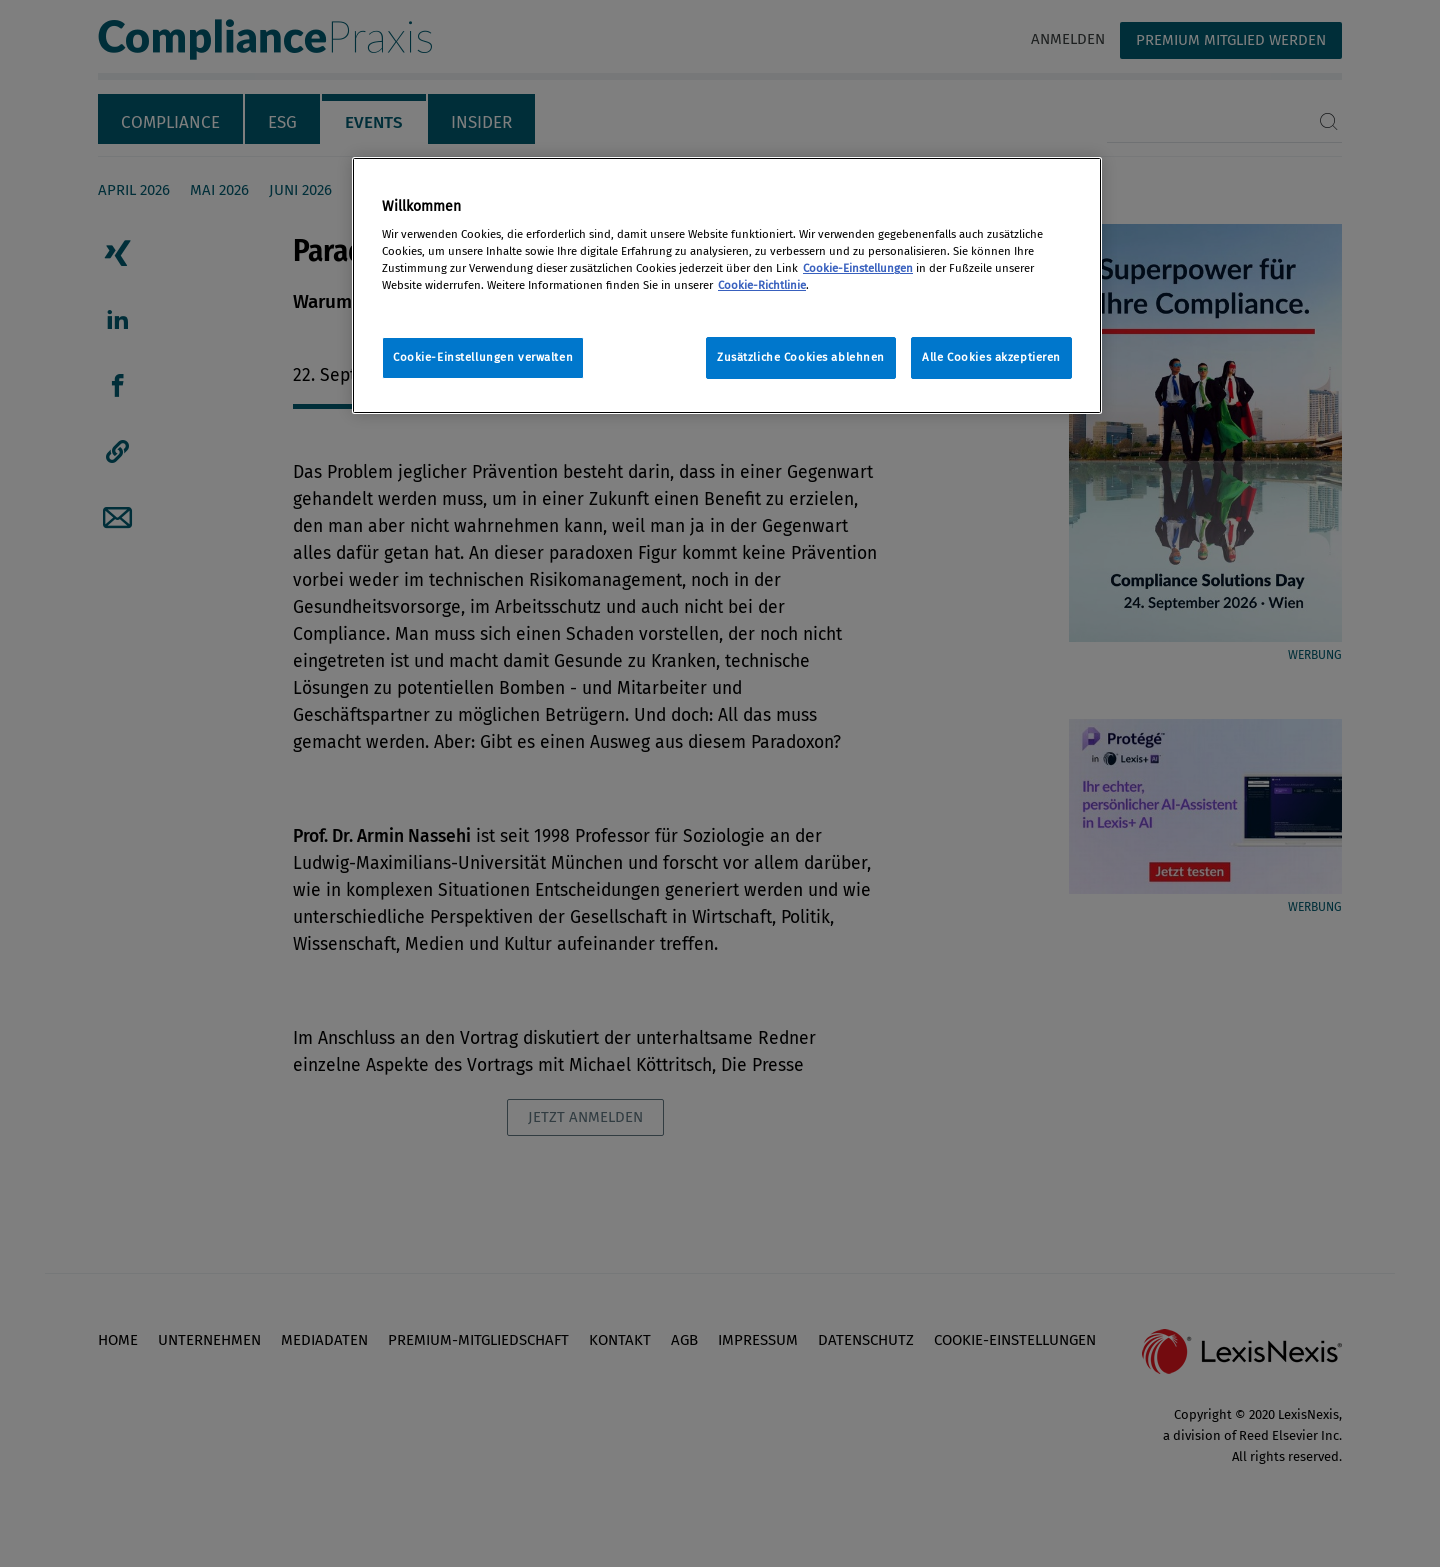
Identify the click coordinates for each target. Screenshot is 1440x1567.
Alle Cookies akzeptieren (991, 357)
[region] (727, 285)
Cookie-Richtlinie (762, 285)
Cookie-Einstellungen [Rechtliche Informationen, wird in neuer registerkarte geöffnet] (858, 268)
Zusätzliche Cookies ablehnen (801, 357)
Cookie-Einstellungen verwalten (483, 357)
